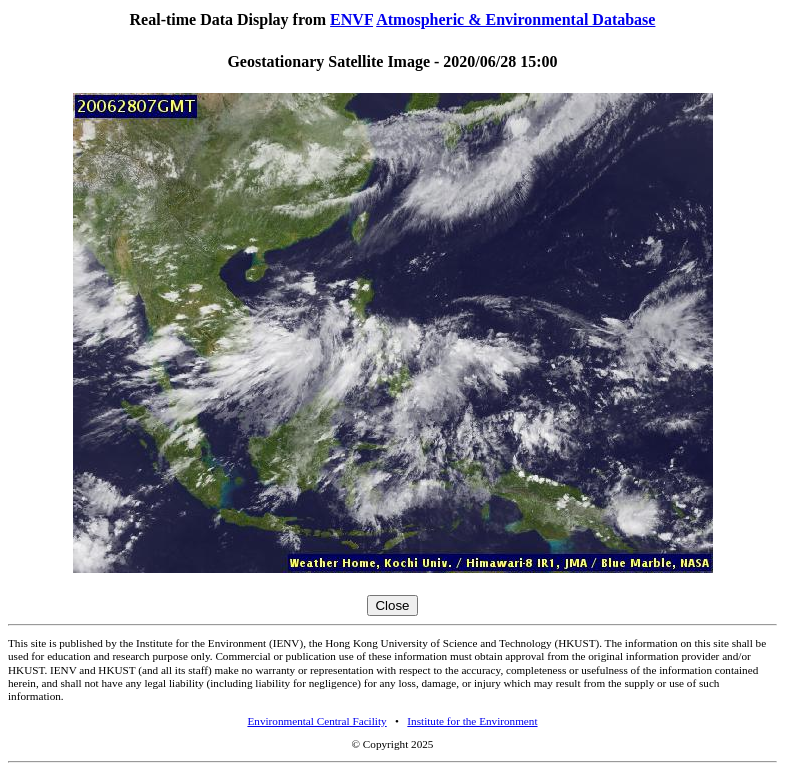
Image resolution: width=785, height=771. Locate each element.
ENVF (351, 19)
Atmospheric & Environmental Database (515, 19)
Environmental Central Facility (316, 721)
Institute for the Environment (472, 721)
